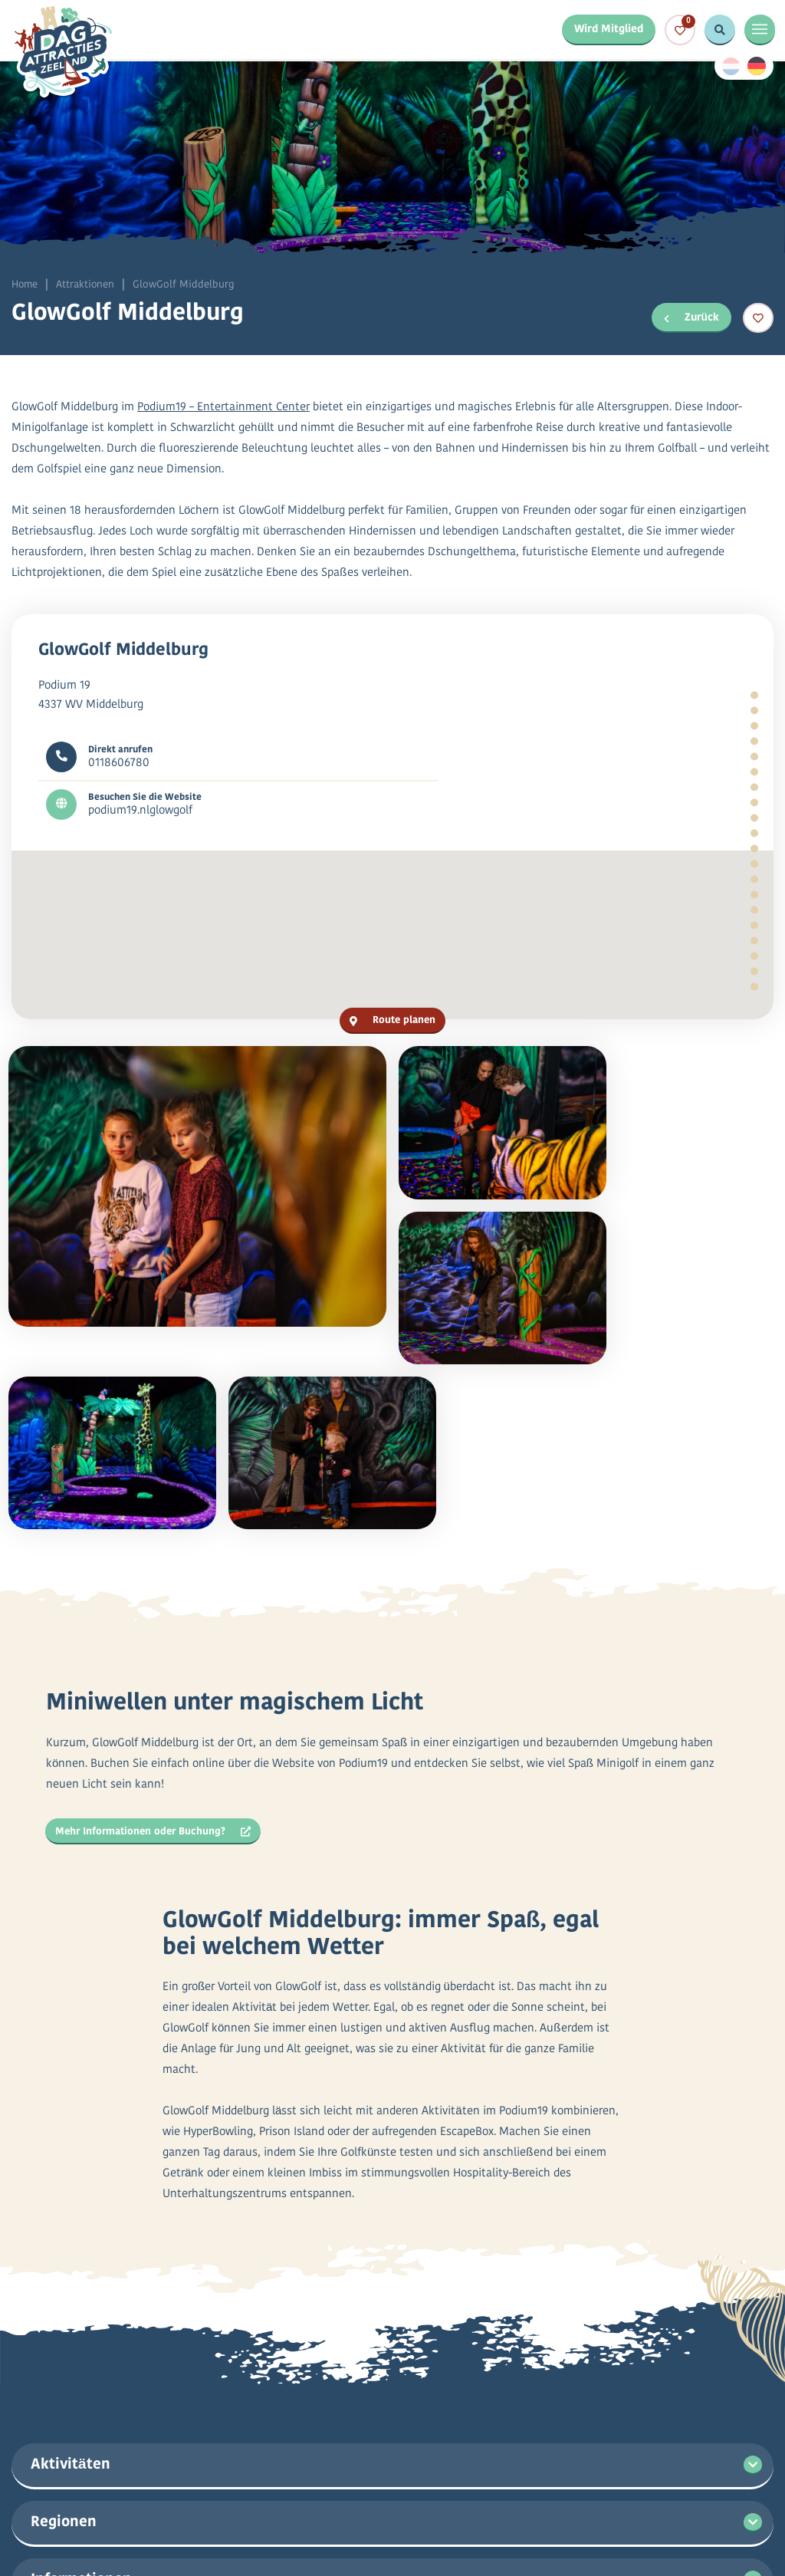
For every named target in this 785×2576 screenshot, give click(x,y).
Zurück (690, 316)
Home (25, 285)
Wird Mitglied (607, 30)
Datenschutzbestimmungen (380, 2523)
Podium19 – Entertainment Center (223, 411)
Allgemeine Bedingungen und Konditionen (586, 2523)
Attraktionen (87, 285)
